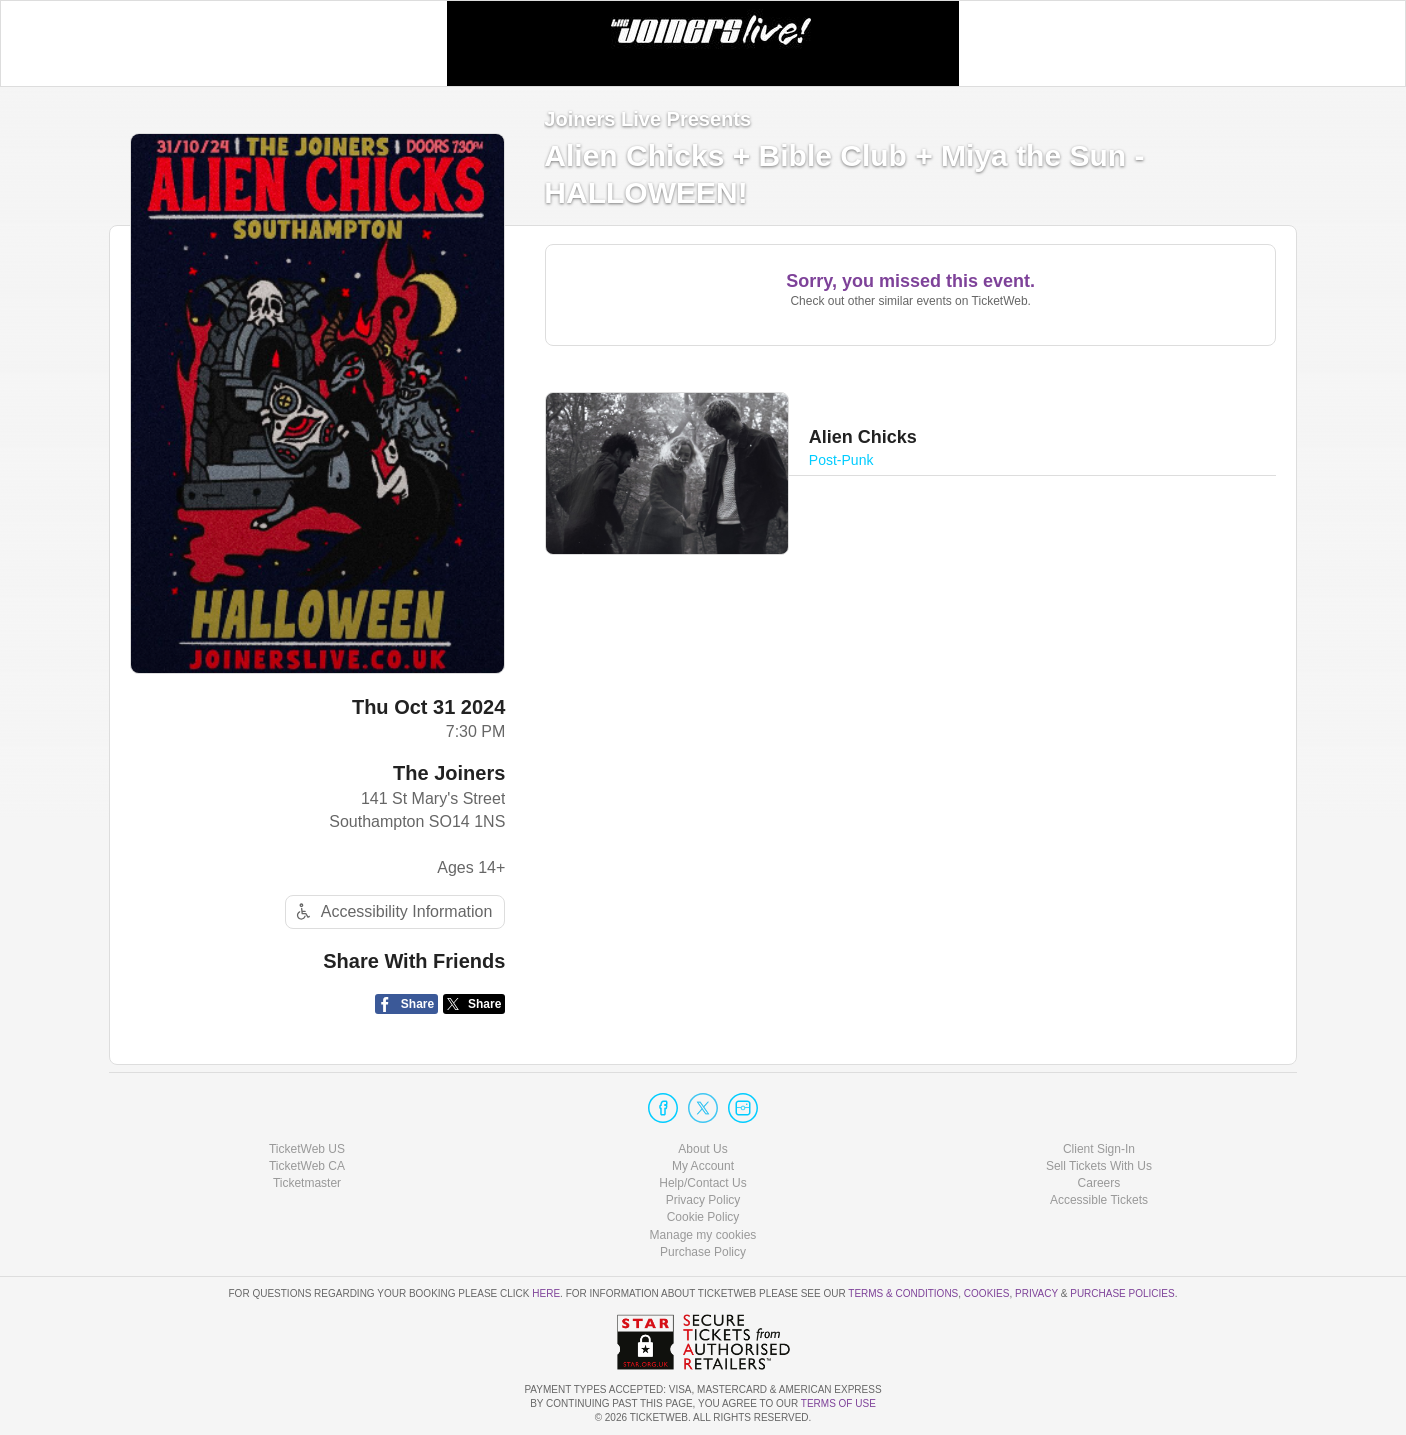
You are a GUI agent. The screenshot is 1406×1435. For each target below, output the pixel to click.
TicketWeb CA (307, 1166)
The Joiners (449, 773)
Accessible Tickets (1099, 1200)
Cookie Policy (703, 1217)
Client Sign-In (1099, 1149)
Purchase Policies (1122, 1293)
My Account (703, 1166)
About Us (702, 1149)
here (546, 1293)
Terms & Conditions (903, 1293)
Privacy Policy (703, 1200)
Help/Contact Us (702, 1183)
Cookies (987, 1293)
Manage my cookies (703, 1235)
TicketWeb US (307, 1149)
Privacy (1036, 1293)
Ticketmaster (307, 1183)
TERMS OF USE (838, 1403)
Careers (1099, 1183)
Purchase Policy (703, 1252)
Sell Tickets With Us (1099, 1166)
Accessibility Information (392, 911)
